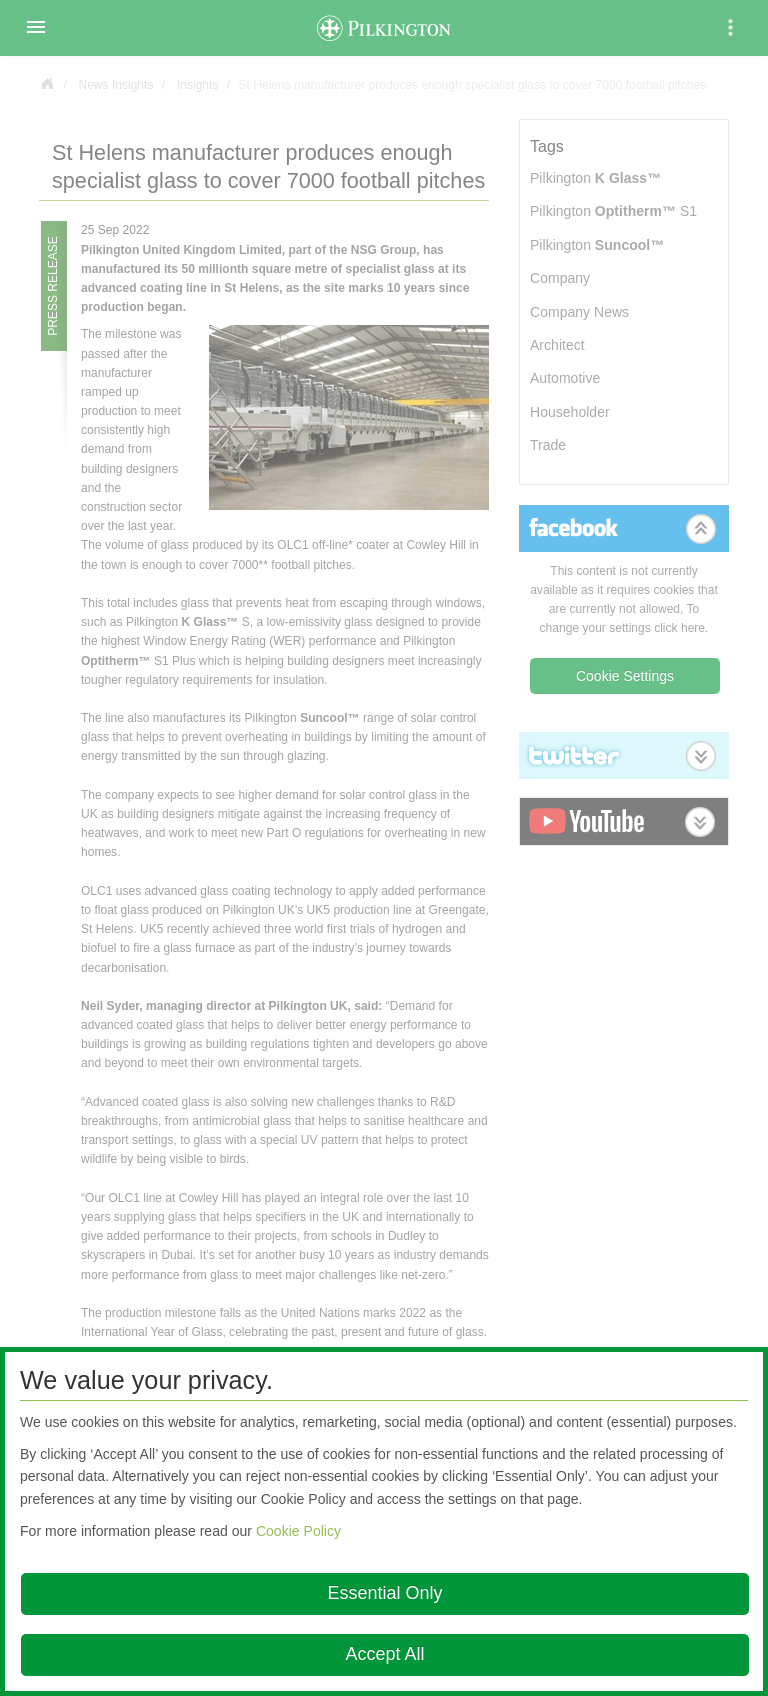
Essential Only (384, 1593)
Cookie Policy (298, 1531)
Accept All (384, 1654)
